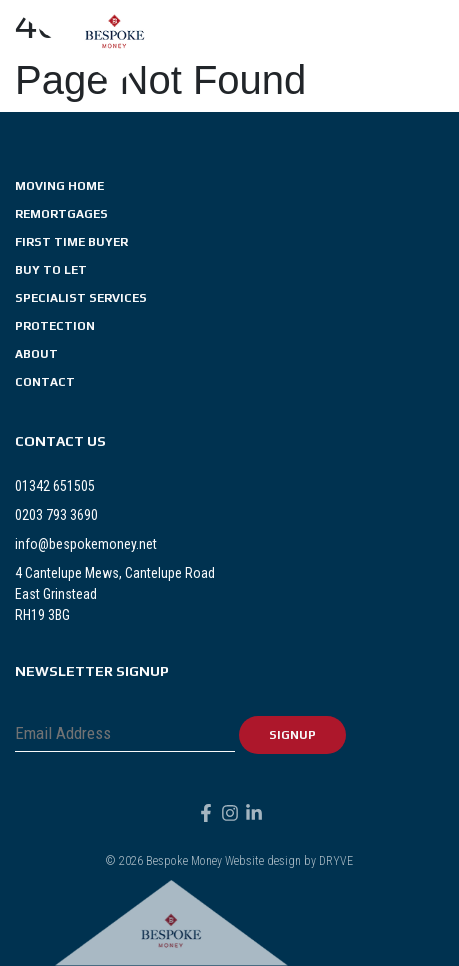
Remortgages (61, 214)
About (36, 354)
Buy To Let (51, 270)
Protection (55, 326)
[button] (439, 42)
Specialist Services (81, 298)
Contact (45, 382)
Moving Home (59, 186)
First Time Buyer (71, 242)
